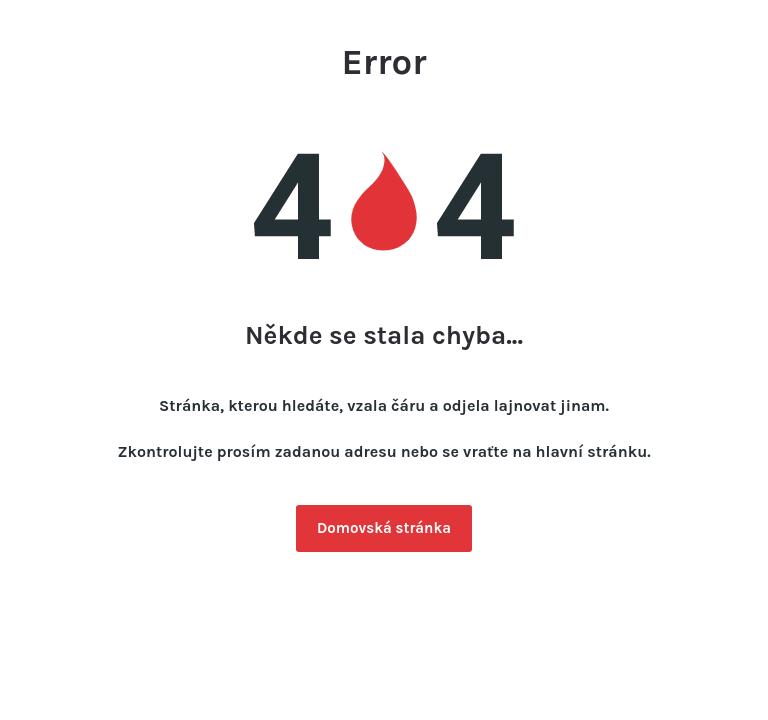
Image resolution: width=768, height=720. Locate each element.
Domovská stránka (384, 528)
